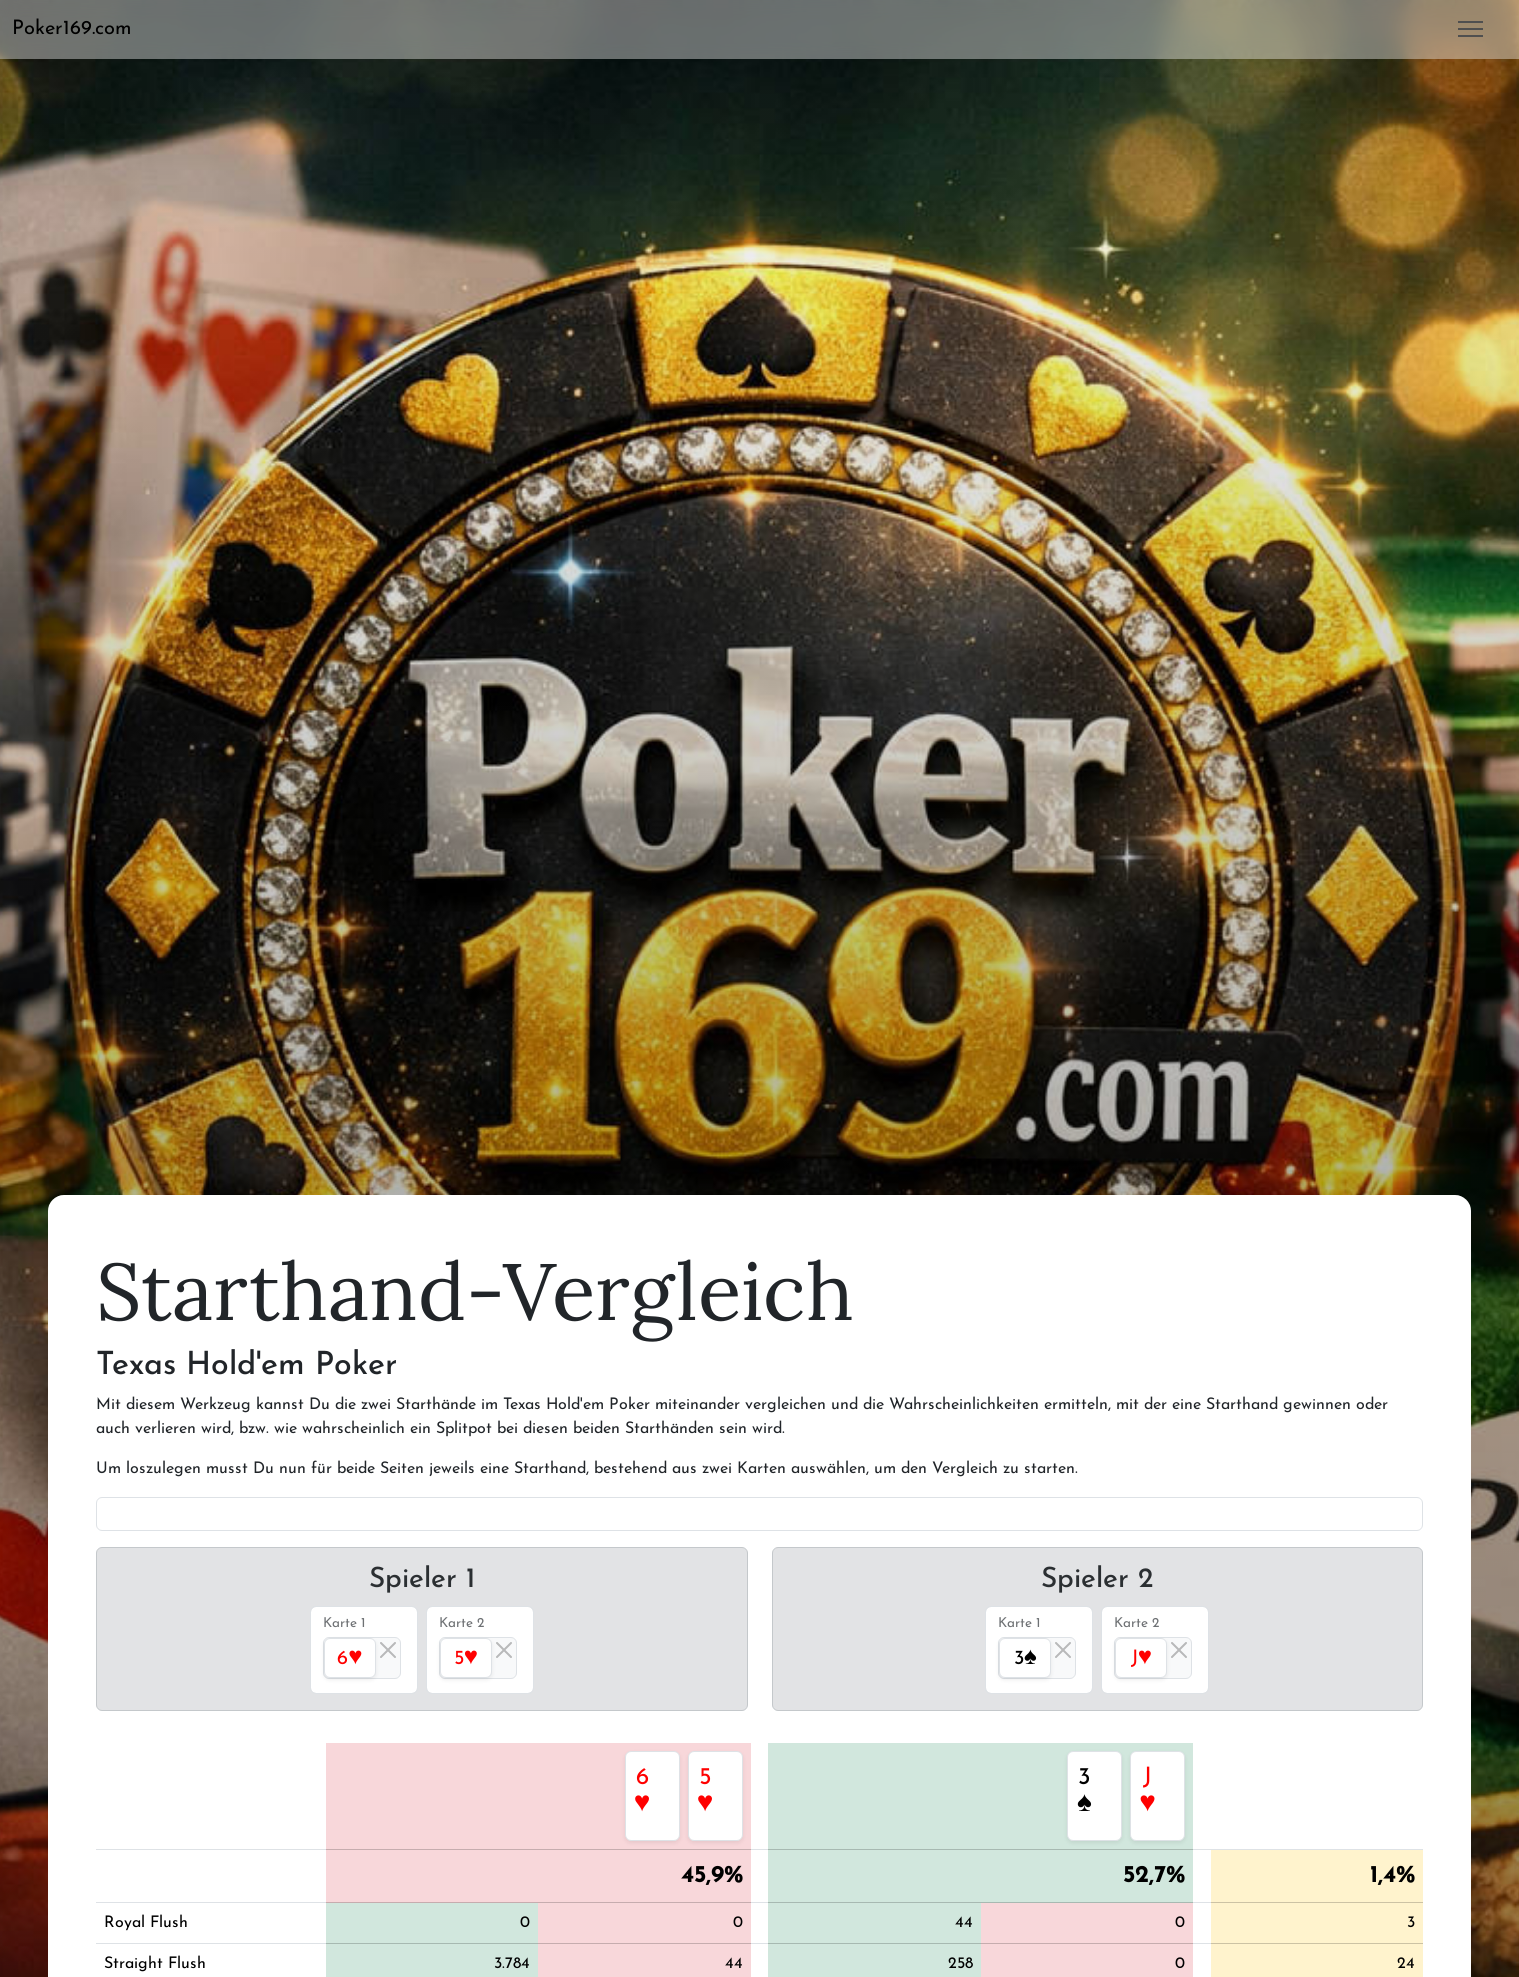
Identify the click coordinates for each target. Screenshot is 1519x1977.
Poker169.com (72, 29)
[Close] (388, 1650)
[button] (80, 29)
